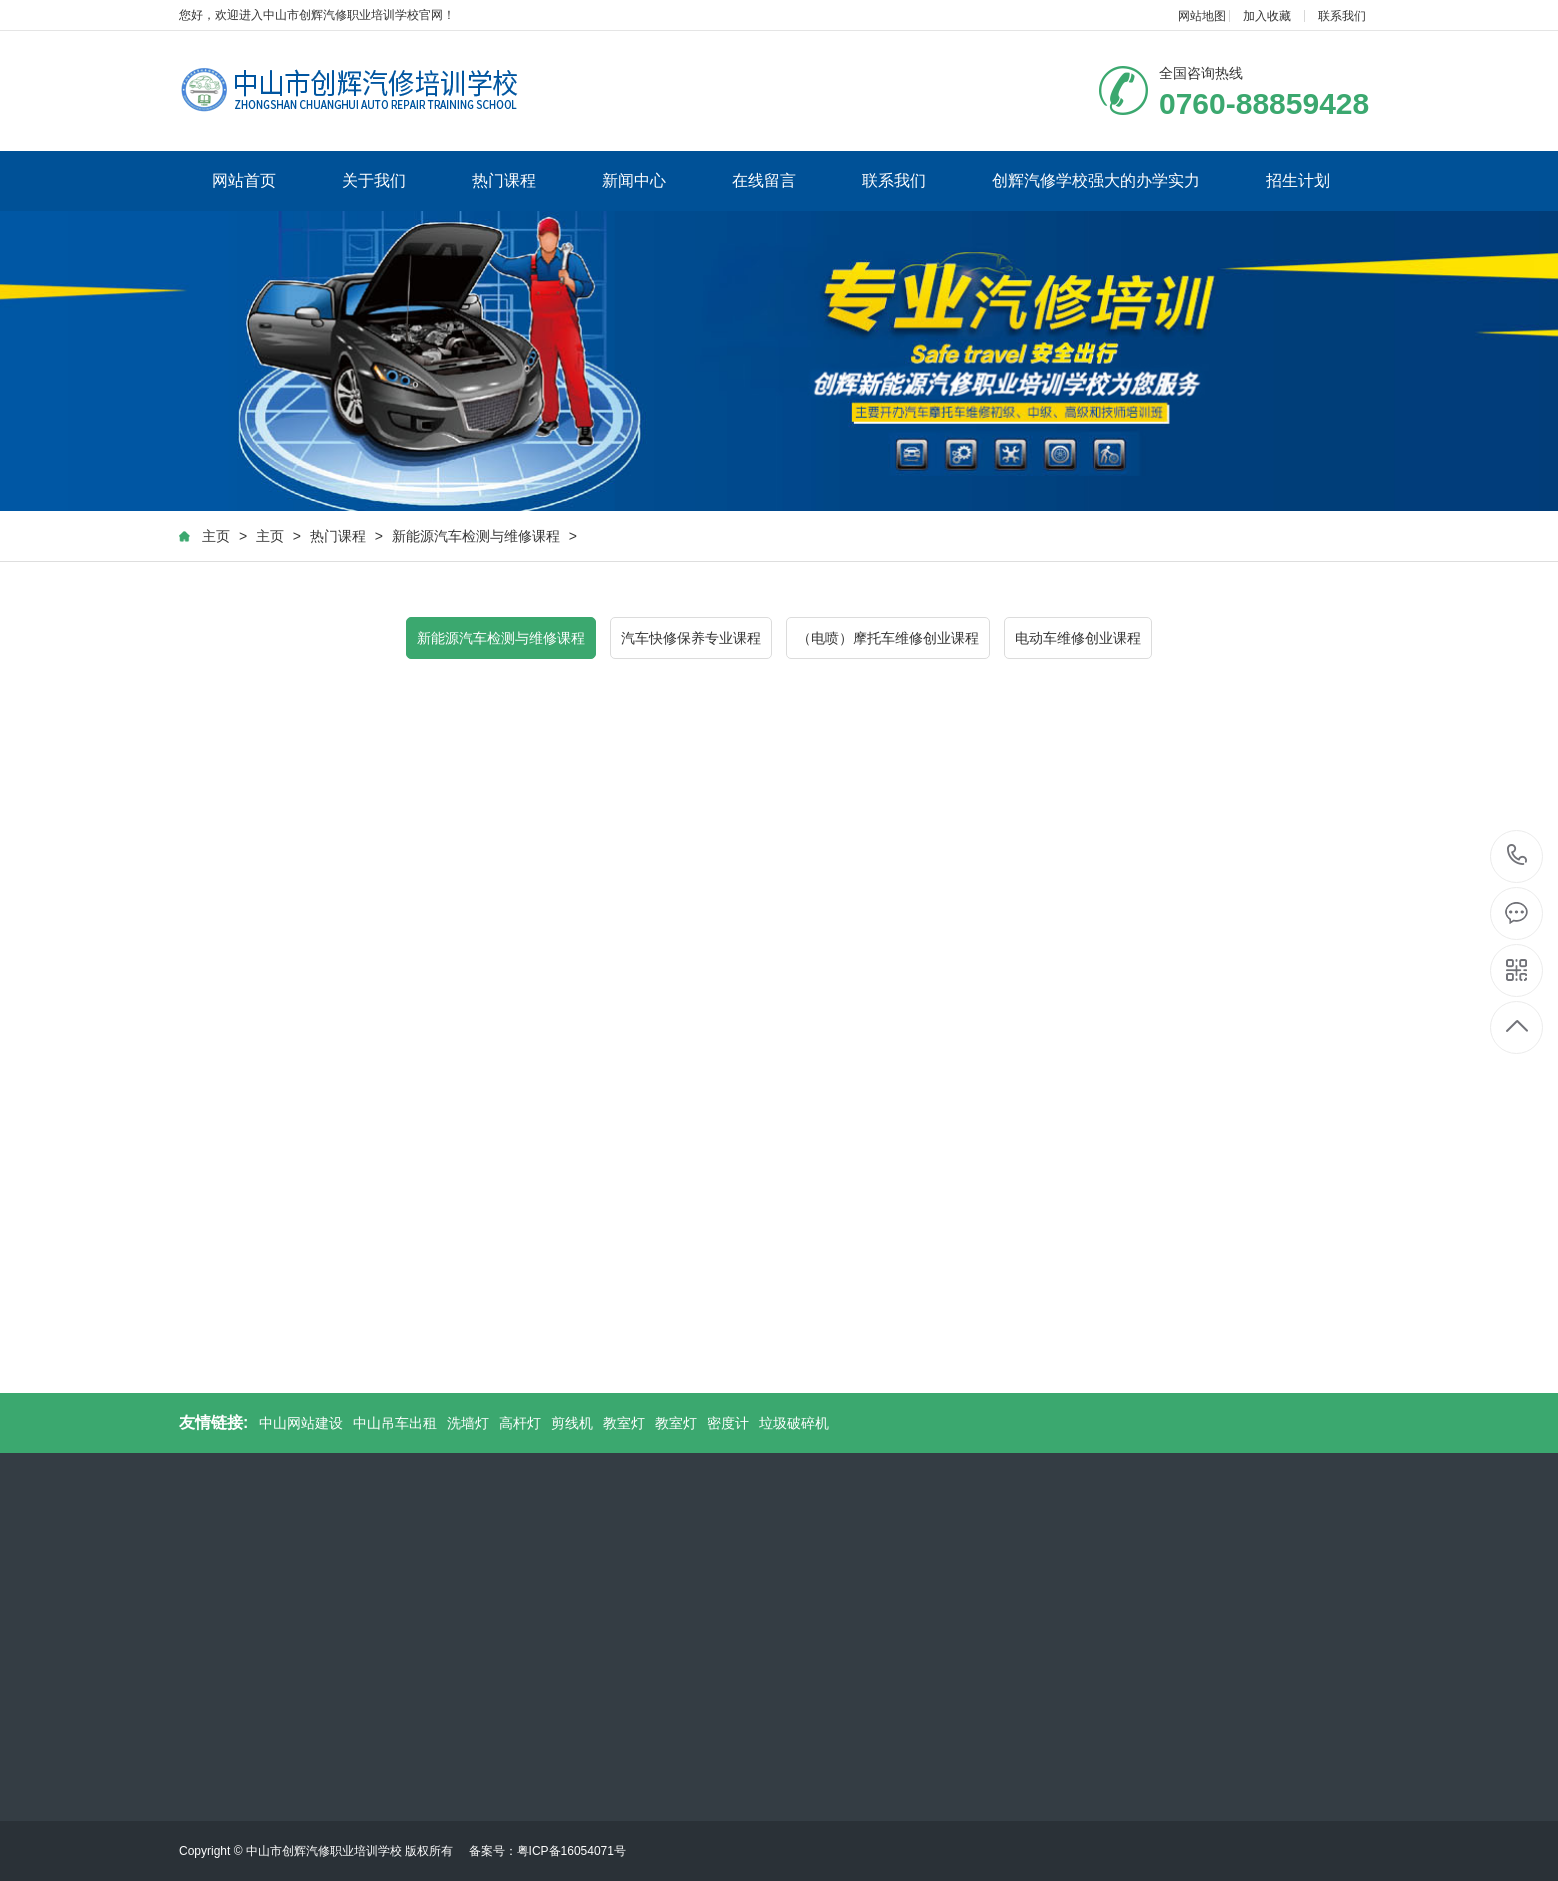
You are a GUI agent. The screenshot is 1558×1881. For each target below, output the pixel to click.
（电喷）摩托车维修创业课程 (888, 638)
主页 (216, 536)
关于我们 (374, 180)
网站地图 (1202, 16)
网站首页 (244, 180)
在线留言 (764, 180)
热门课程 (504, 180)
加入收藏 (1267, 16)
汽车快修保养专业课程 (691, 638)
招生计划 (1298, 180)
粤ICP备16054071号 (571, 1851)
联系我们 (1342, 16)
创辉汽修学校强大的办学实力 (1096, 180)
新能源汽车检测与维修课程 (476, 536)
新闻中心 (634, 180)
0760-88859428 (1517, 856)
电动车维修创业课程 (1078, 638)
